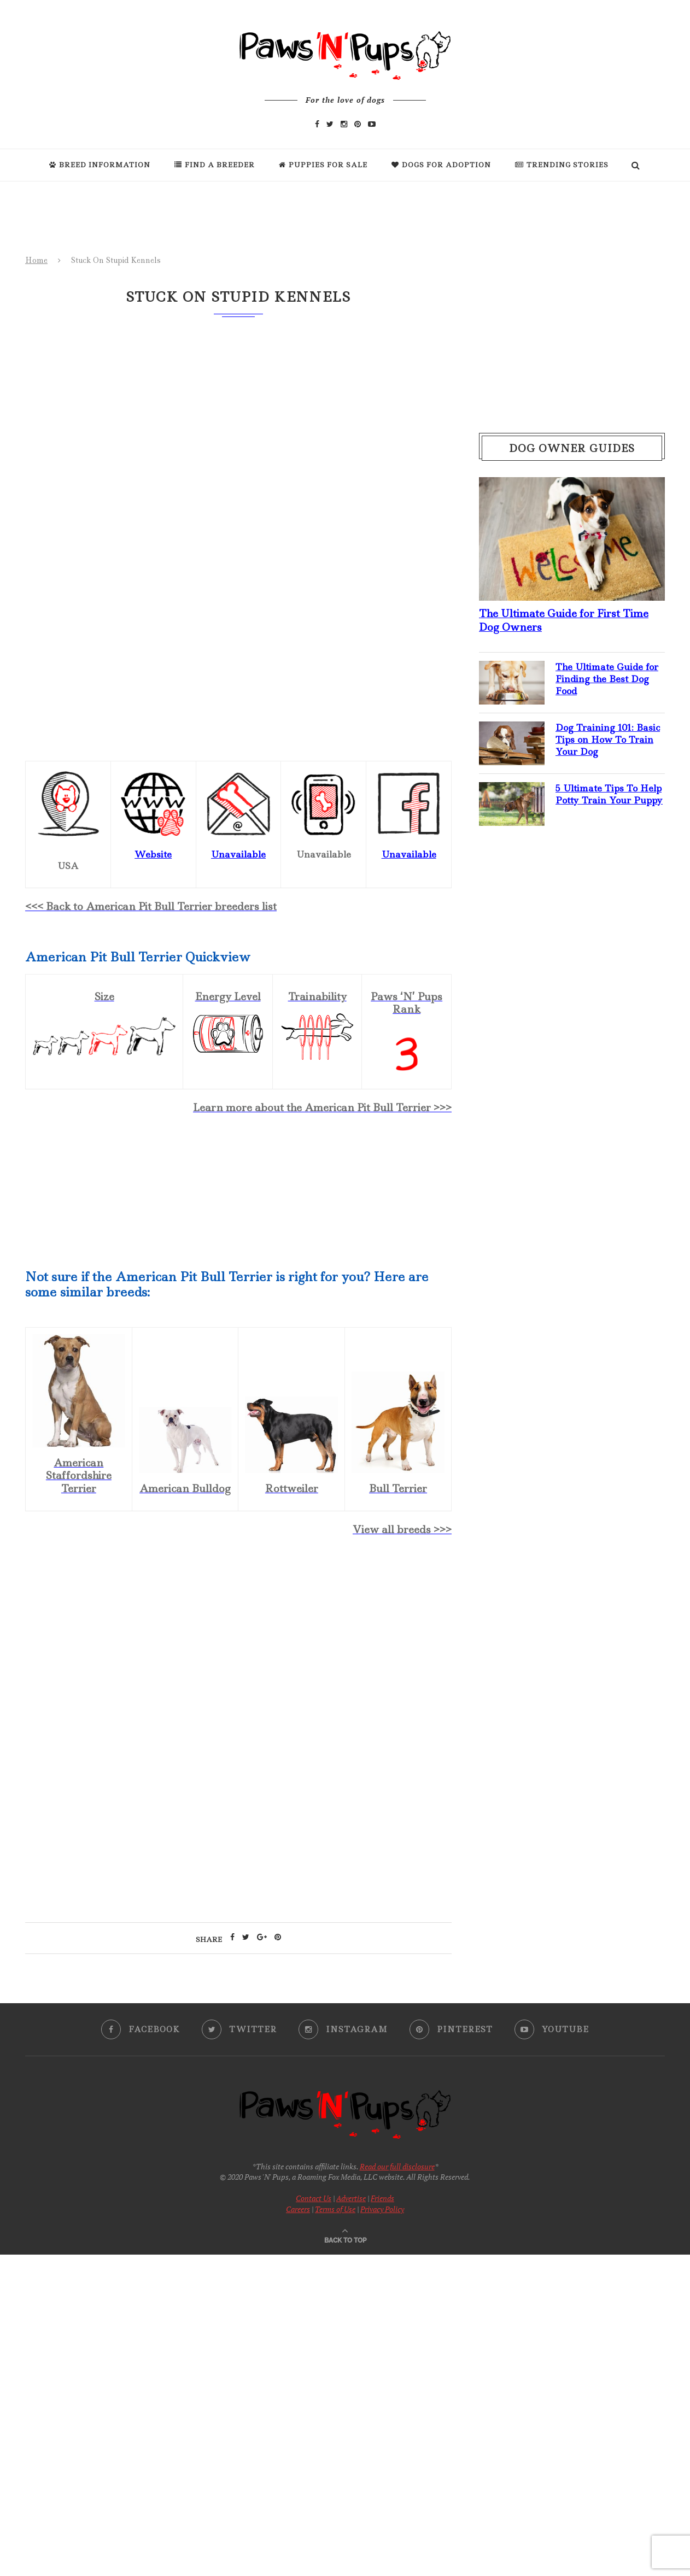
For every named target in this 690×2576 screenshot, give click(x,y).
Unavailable (409, 854)
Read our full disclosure (397, 2166)
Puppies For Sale (323, 164)
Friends (382, 2198)
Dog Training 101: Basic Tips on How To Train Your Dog (607, 739)
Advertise (351, 2198)
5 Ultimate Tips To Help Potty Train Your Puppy (609, 794)
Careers (298, 2209)
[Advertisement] (238, 1640)
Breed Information (99, 164)
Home (36, 260)
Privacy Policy (382, 2209)
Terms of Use (335, 2209)
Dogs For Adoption (441, 164)
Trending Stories (562, 164)
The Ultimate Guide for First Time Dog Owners (563, 620)
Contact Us (313, 2198)
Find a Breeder (214, 164)
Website (153, 854)
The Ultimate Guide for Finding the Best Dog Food (606, 679)
